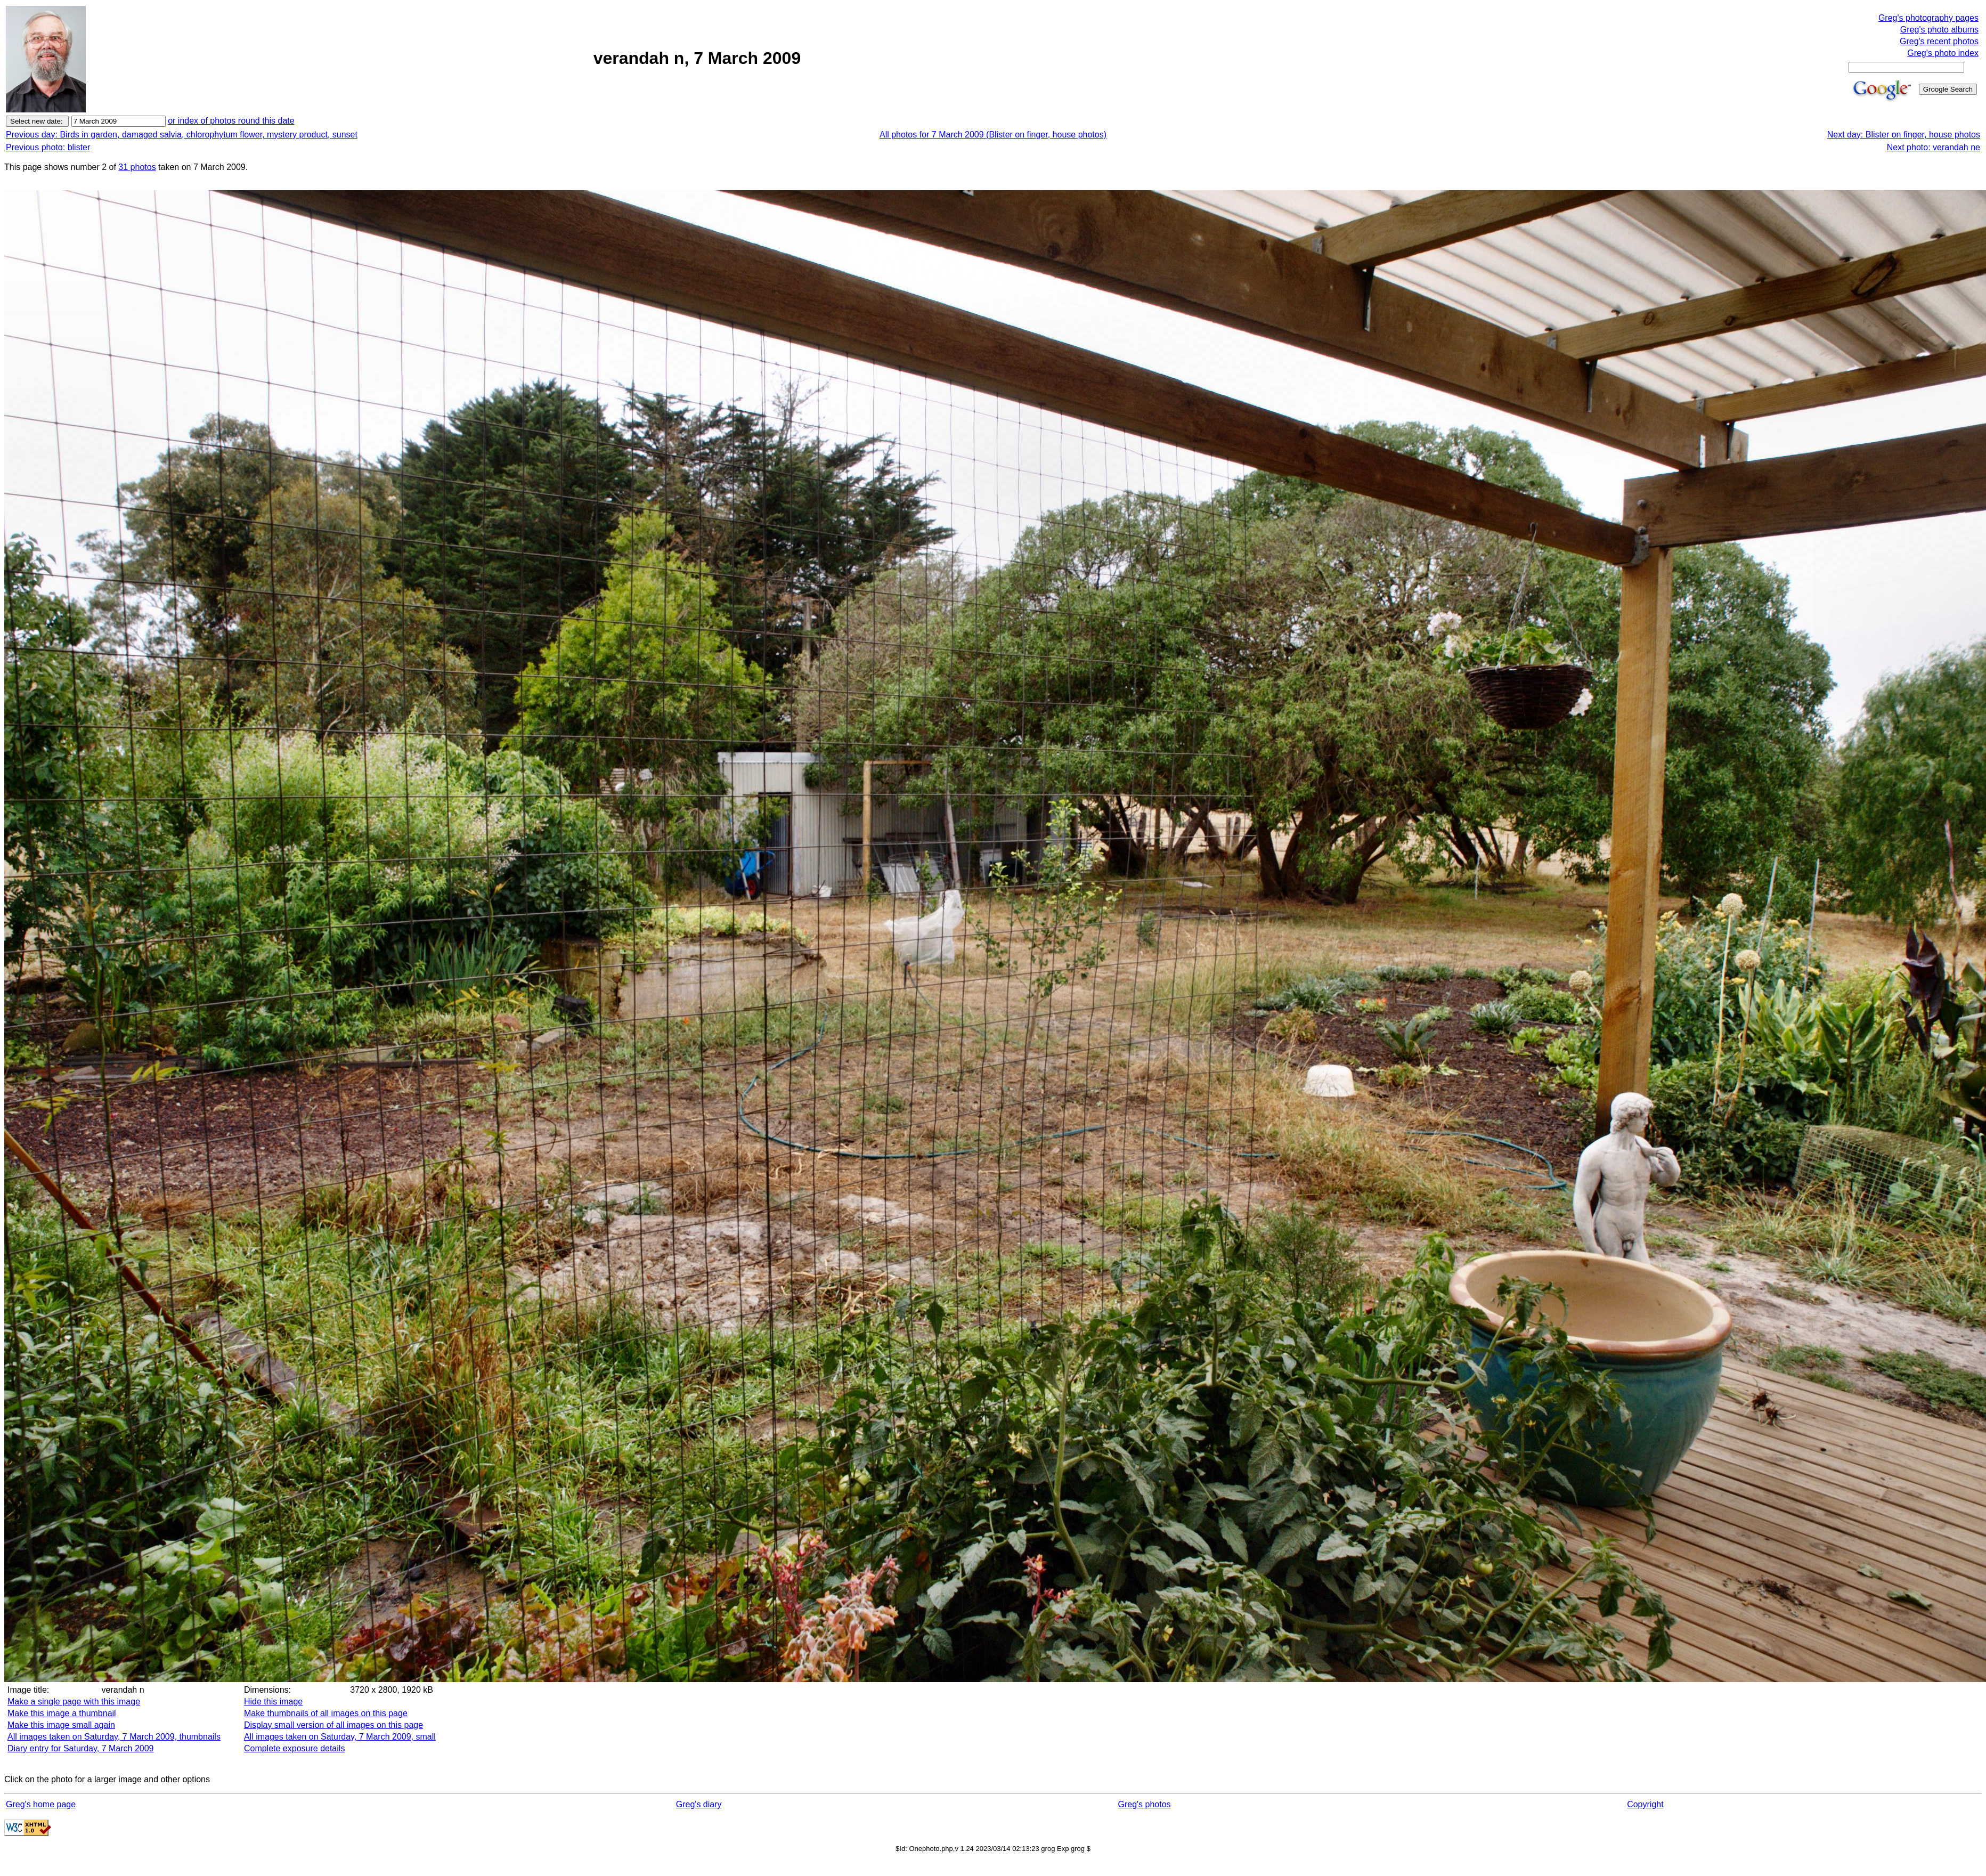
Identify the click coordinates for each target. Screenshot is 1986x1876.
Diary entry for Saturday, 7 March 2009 (80, 1748)
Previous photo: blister (48, 147)
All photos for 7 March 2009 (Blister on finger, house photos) (993, 134)
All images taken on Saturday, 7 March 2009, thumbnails (114, 1736)
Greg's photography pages (1928, 17)
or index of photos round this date (231, 120)
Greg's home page (41, 1804)
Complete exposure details (294, 1748)
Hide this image (273, 1701)
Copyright (1645, 1804)
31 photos (137, 167)
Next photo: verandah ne (1933, 147)
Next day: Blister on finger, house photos (1903, 134)
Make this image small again (61, 1724)
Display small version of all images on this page (333, 1724)
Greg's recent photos (1939, 41)
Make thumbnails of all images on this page (326, 1713)
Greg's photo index (1943, 53)
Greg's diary (699, 1804)
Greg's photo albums (1939, 29)
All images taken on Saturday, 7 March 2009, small (340, 1736)
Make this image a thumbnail (61, 1713)
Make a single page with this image (73, 1701)
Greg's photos (1144, 1804)
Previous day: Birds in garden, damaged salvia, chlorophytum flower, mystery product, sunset (181, 134)
